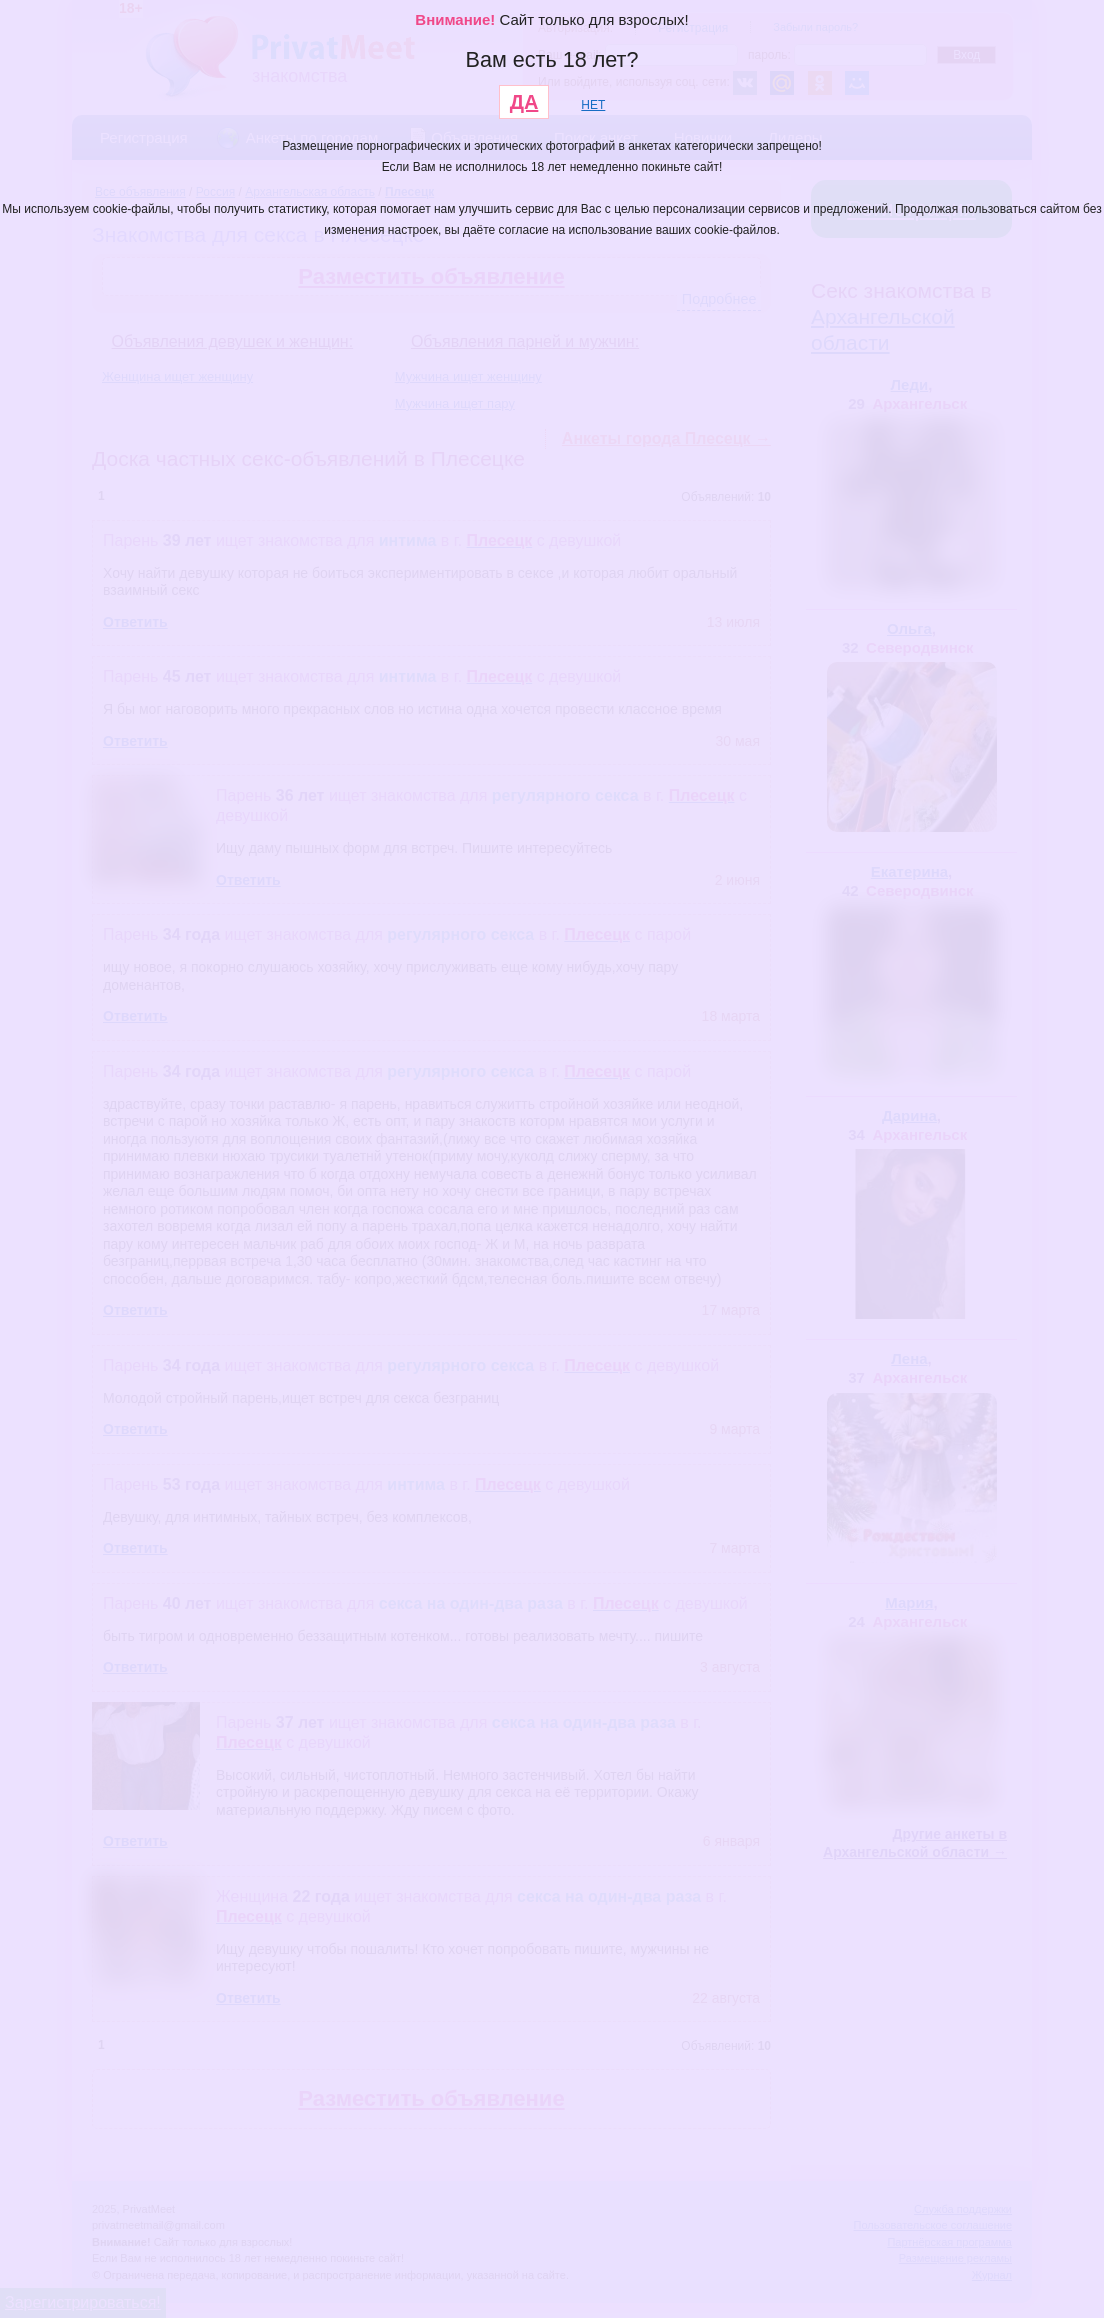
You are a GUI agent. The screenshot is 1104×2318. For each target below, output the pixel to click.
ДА (524, 102)
